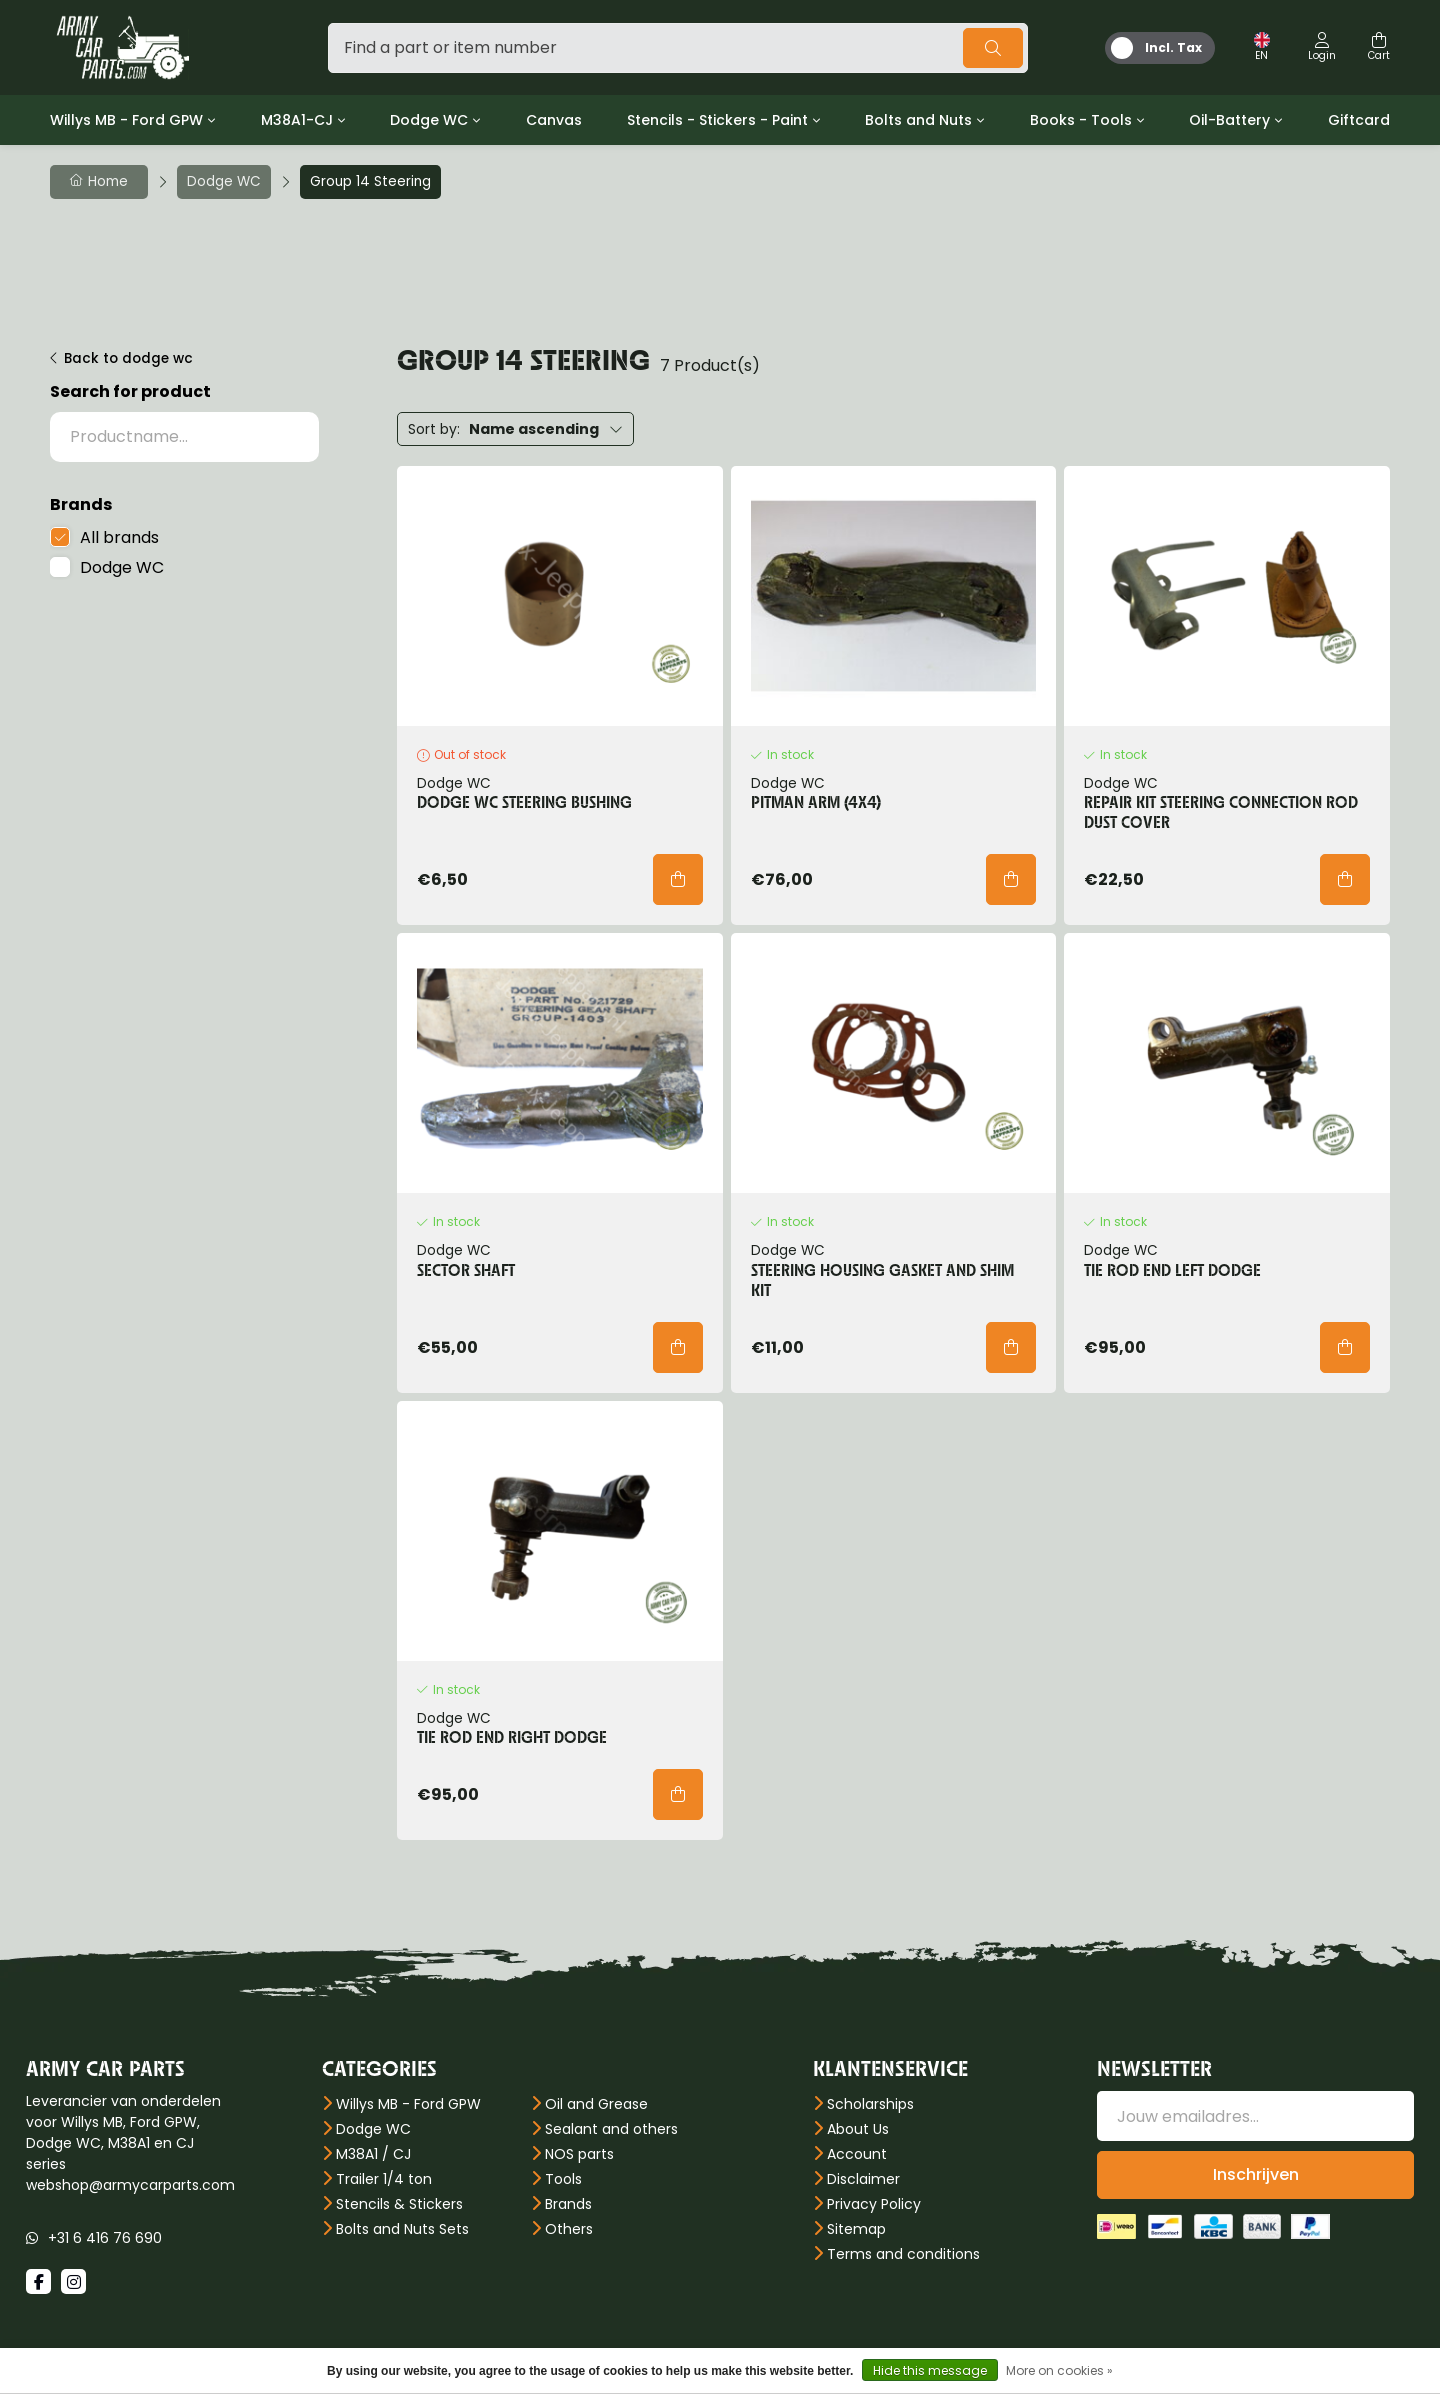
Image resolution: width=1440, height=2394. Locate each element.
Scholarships (870, 2104)
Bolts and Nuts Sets (402, 2229)
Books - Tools (1081, 120)
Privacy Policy (874, 2204)
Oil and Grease (596, 2104)
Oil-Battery (1229, 120)
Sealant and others (611, 2129)
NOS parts (579, 2154)
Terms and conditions (903, 2254)
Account (857, 2154)
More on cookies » (1059, 2370)
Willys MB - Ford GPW (126, 120)
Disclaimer (863, 2179)
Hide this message (930, 2370)
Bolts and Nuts (918, 120)
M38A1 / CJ (373, 2154)
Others (569, 2229)
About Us (858, 2129)
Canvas (554, 120)
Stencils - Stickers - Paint (717, 120)
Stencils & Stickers (399, 2204)
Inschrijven (1256, 2174)
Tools (563, 2179)
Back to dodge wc (128, 358)
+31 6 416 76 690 (105, 2238)
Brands (568, 2204)
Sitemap (856, 2229)
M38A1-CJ (297, 120)
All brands (119, 537)
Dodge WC (429, 120)
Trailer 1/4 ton (384, 2179)
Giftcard (1359, 120)
